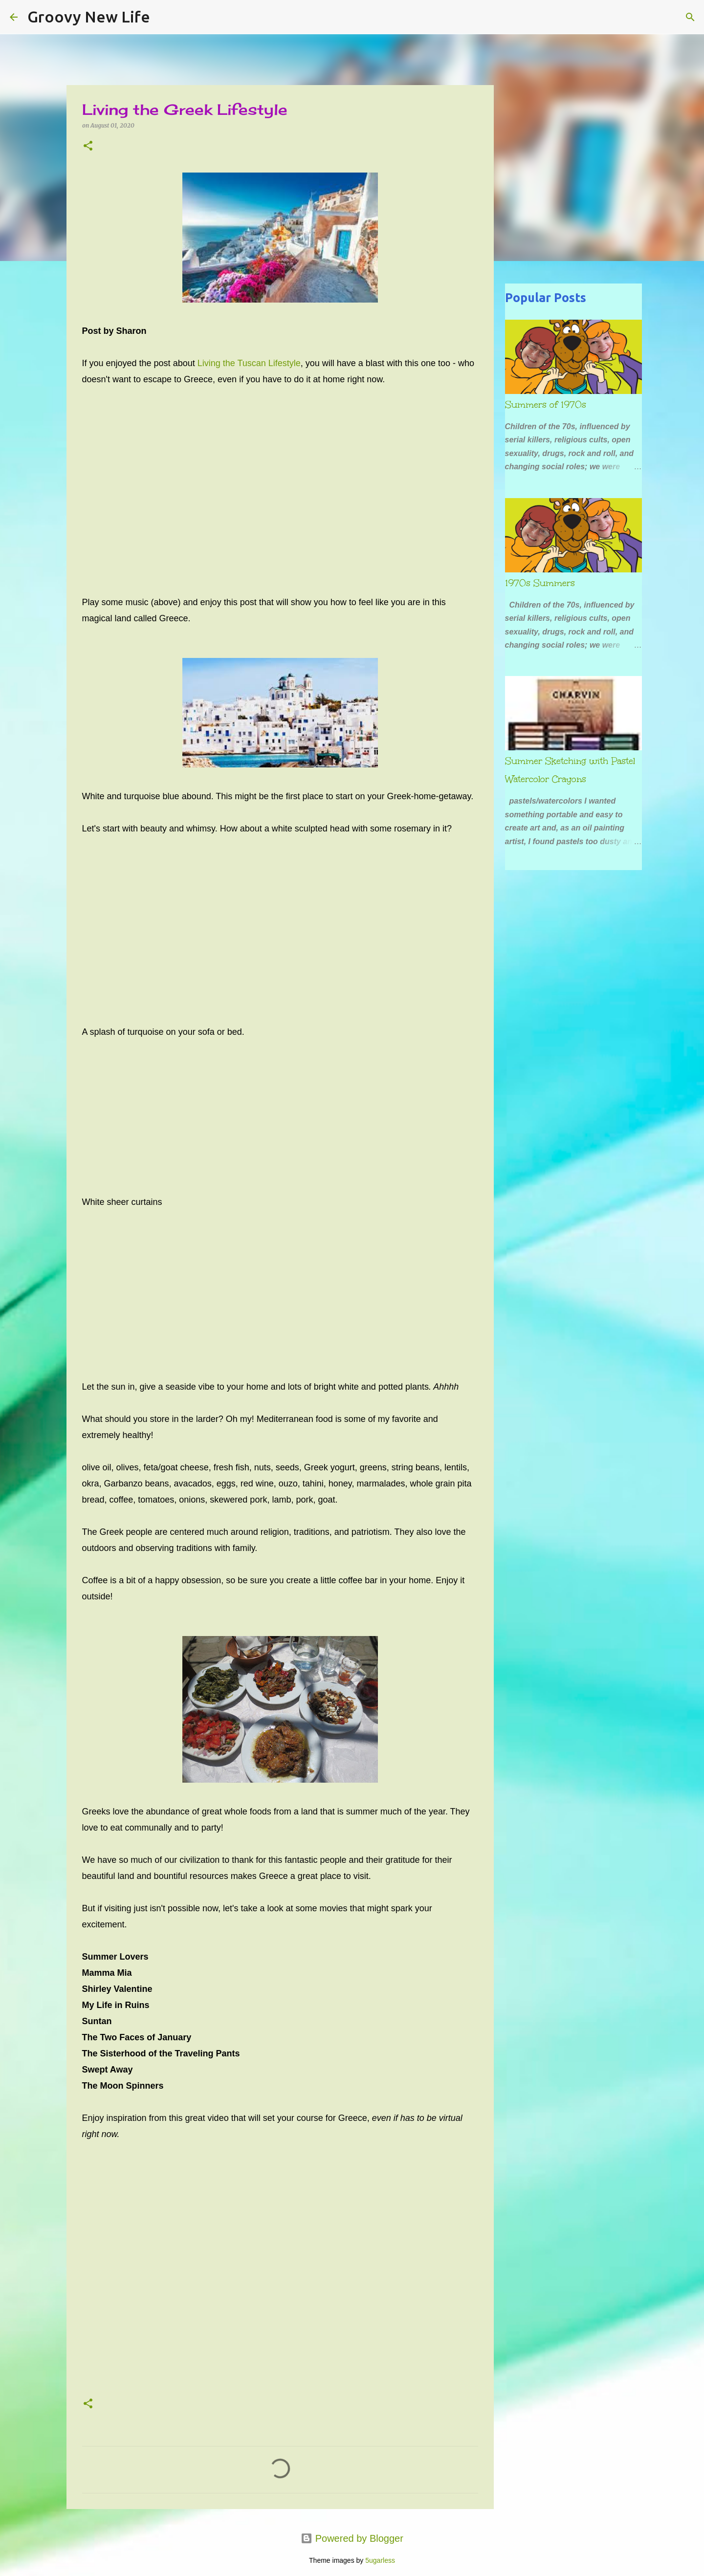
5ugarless (380, 2560)
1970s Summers (540, 583)
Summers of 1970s (545, 405)
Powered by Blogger (352, 2538)
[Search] (164, 17)
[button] (88, 146)
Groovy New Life (88, 16)
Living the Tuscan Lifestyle (249, 363)
